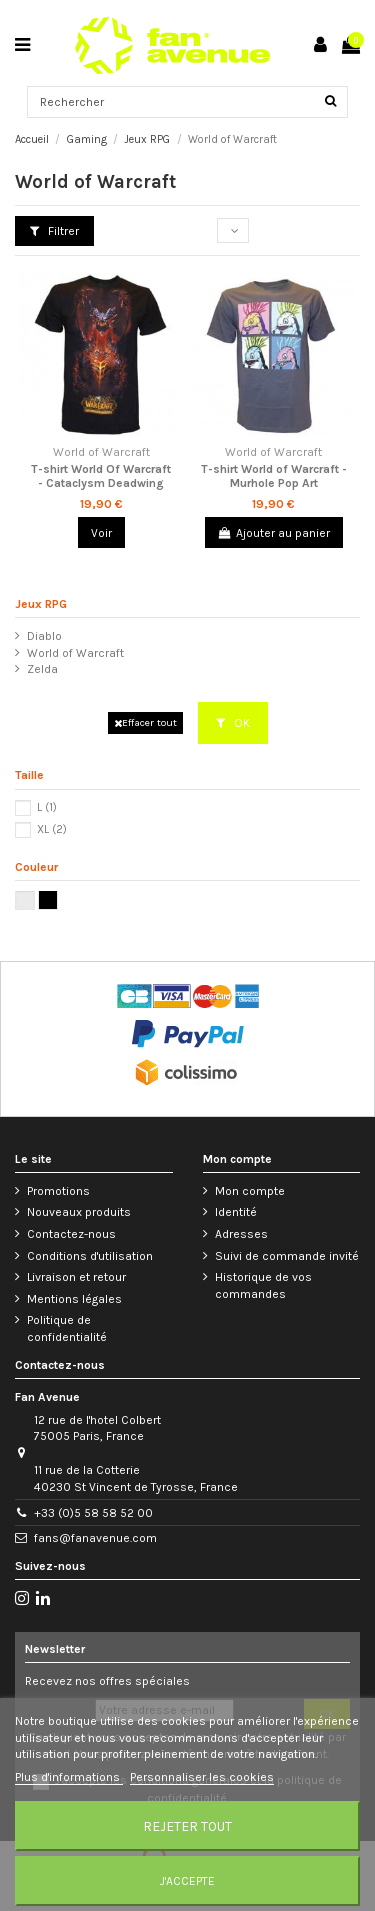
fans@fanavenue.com (95, 1538)
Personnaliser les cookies (202, 1777)
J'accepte (187, 1881)
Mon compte (250, 1191)
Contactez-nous (71, 1234)
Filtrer (54, 231)
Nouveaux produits (79, 1212)
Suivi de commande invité (287, 1256)
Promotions (58, 1191)
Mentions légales (74, 1299)
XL (52, 829)
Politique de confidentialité (67, 1328)
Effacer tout (145, 722)
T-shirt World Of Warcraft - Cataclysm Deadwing (101, 476)
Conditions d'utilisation (90, 1256)
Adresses (241, 1234)
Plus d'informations (69, 1777)
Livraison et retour (76, 1277)
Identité (236, 1212)
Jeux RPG (41, 604)
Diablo (44, 636)
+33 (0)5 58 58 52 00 (93, 1513)
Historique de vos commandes (263, 1285)
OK (233, 723)
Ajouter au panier (274, 533)
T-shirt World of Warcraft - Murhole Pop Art (274, 476)
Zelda (42, 669)
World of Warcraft (75, 653)
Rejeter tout (187, 1826)
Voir (101, 533)
